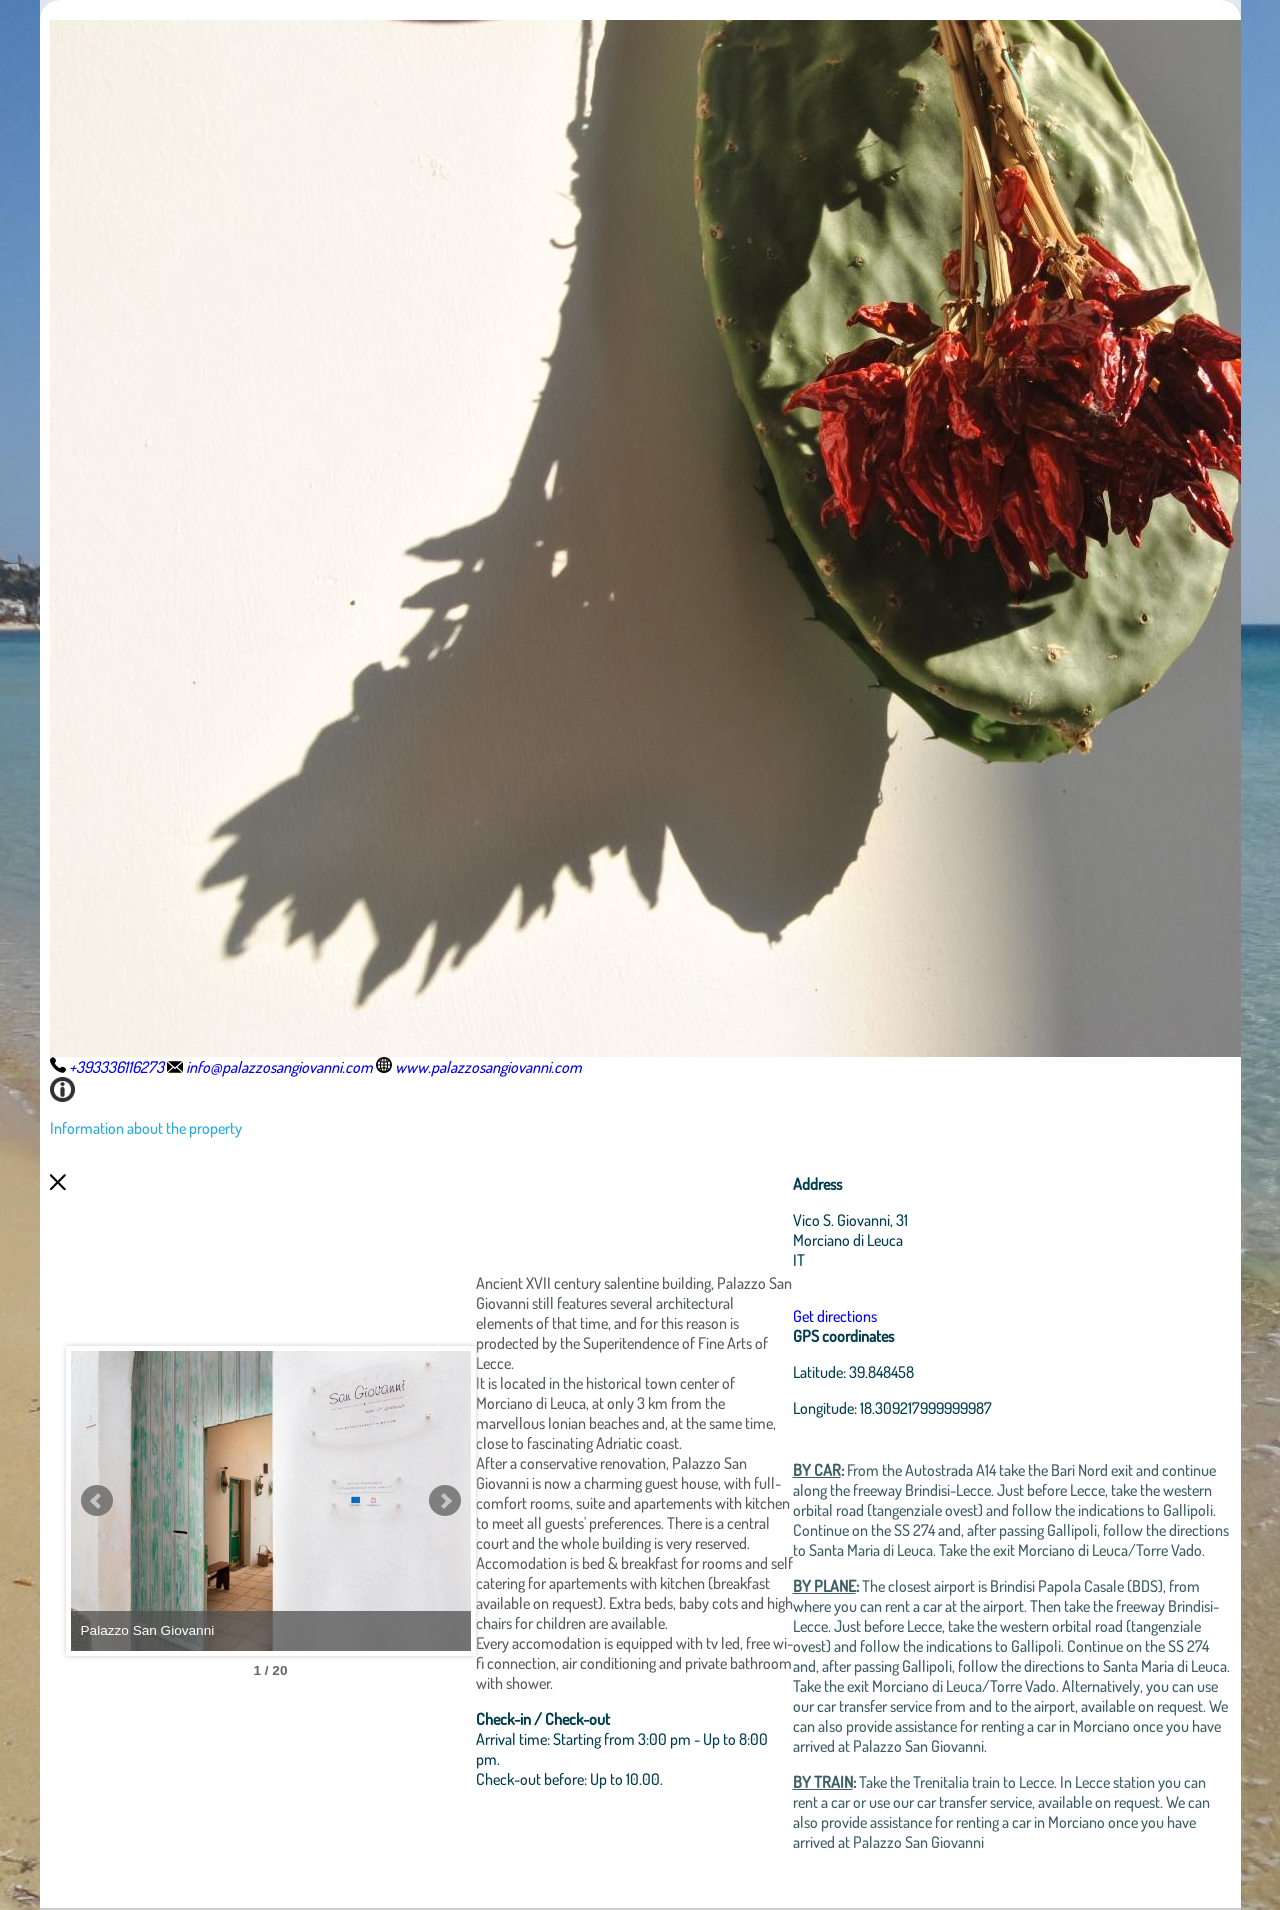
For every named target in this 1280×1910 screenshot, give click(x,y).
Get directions (835, 1316)
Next (445, 1501)
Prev (97, 1501)
